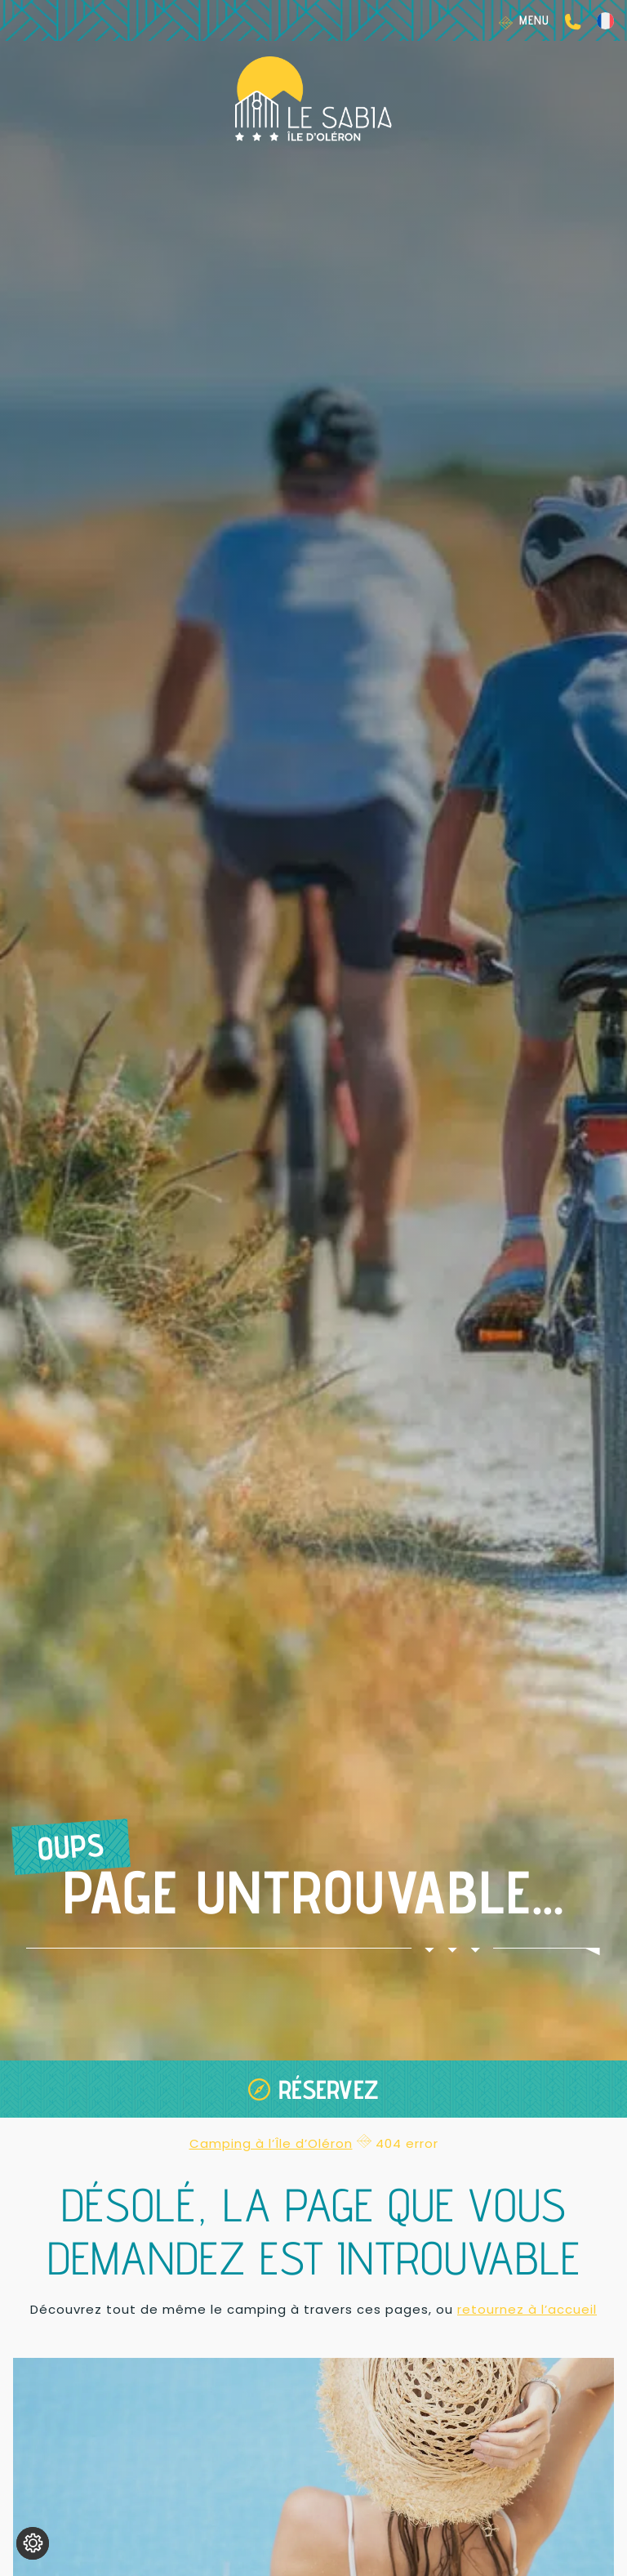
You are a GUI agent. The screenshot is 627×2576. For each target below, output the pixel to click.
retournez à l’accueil (527, 2309)
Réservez (328, 2089)
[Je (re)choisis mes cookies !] (32, 2543)
